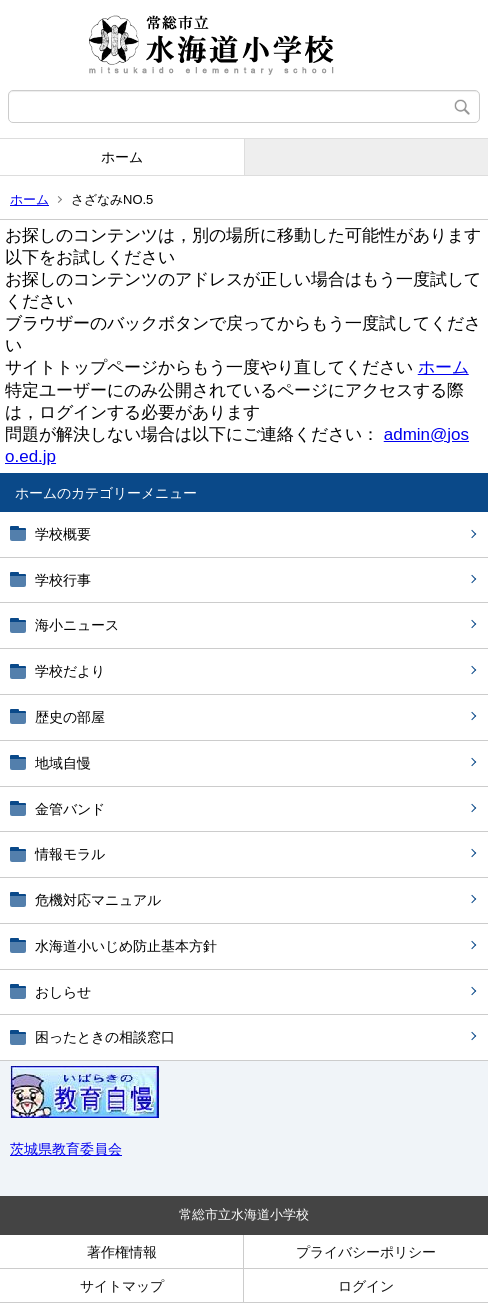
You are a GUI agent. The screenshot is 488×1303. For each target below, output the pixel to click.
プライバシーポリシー (366, 1252)
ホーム (122, 157)
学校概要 (63, 534)
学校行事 (63, 580)
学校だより (70, 671)
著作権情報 (122, 1252)
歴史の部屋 (70, 717)
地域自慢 (63, 763)
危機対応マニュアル (98, 900)
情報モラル (70, 854)
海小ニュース (77, 625)
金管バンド (70, 809)
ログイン (366, 1286)
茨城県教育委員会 (66, 1149)
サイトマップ (122, 1286)
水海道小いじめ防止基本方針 (126, 946)
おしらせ (63, 992)
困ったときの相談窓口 (105, 1037)
